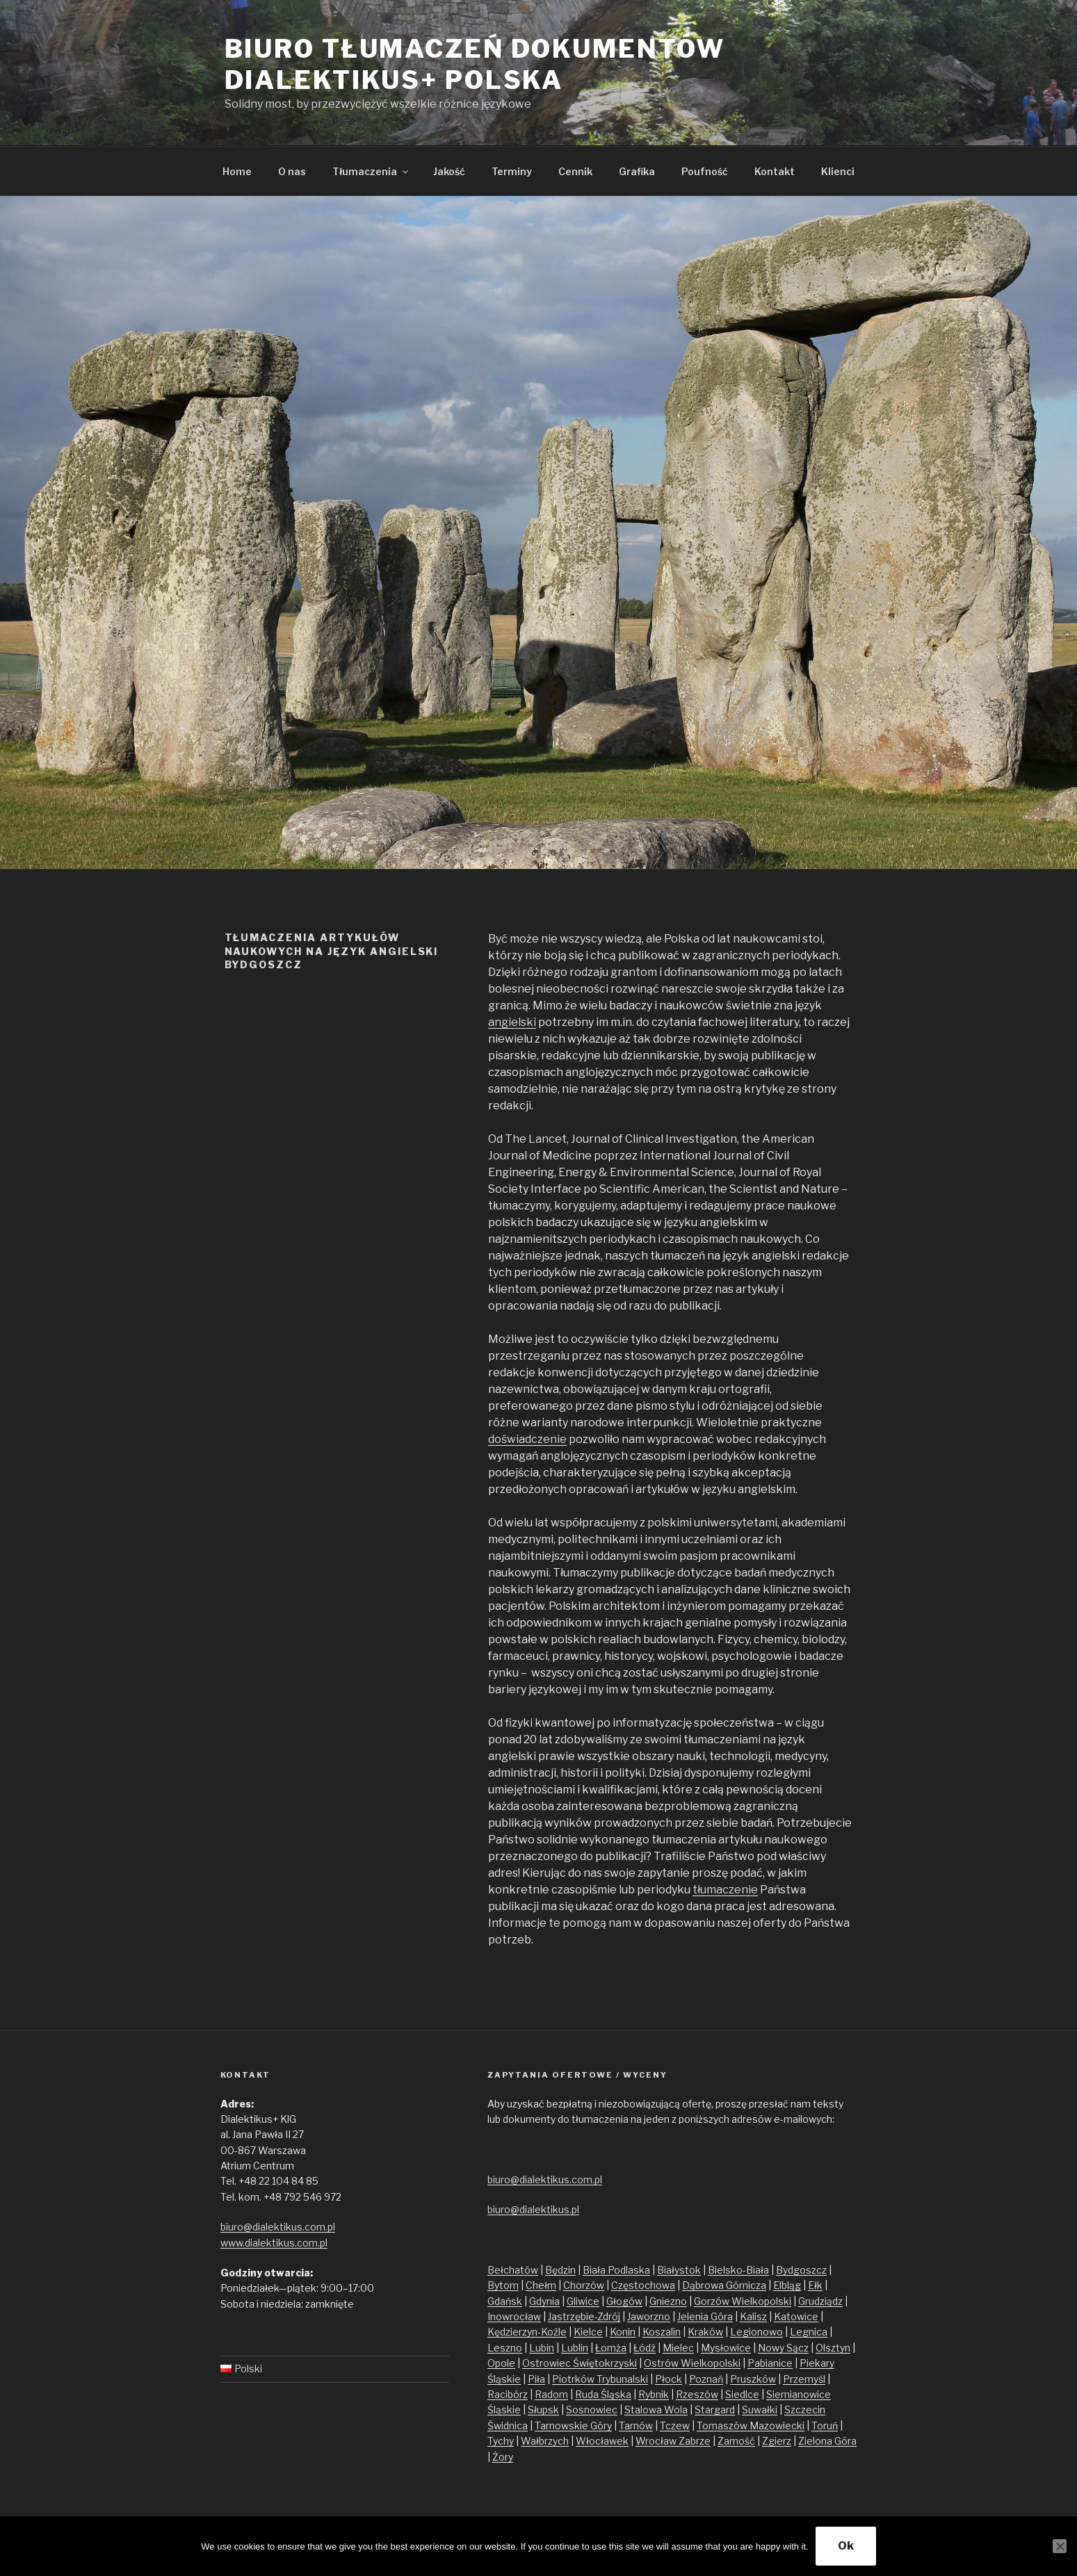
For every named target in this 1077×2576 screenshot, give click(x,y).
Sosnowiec (591, 2409)
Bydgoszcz (801, 2270)
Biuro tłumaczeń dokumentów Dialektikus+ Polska (475, 64)
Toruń (824, 2425)
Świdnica (507, 2425)
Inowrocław (514, 2316)
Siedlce (742, 2394)
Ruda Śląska (603, 2394)
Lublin (574, 2348)
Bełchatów (512, 2270)
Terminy (512, 171)
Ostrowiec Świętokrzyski (579, 2363)
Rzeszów (697, 2394)
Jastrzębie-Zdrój (584, 2316)
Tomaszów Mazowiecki (750, 2425)
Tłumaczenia (371, 171)
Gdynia (544, 2301)
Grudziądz (820, 2301)
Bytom (503, 2285)
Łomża (610, 2348)
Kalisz (753, 2316)
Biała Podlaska (616, 2270)
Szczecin (804, 2409)
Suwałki (759, 2409)
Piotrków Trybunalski (600, 2379)
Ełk (815, 2285)
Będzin (560, 2270)
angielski (512, 1022)
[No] (1060, 2546)
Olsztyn (833, 2348)
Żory (502, 2457)
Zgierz (776, 2441)
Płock (668, 2379)
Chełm (541, 2285)
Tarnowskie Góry (573, 2425)
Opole (501, 2363)
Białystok (679, 2270)
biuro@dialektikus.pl (533, 2209)
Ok (846, 2545)
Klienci (838, 171)
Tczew (675, 2425)
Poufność (704, 171)
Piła (536, 2379)
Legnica (808, 2332)
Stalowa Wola (656, 2409)
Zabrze (695, 2441)
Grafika (637, 171)
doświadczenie (527, 1439)
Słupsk (543, 2409)
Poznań (706, 2379)
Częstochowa (643, 2285)
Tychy (500, 2441)
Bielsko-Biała (738, 2270)
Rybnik (653, 2394)
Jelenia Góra (705, 2316)
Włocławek (602, 2441)
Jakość (449, 171)
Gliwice (583, 2301)
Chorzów (583, 2285)
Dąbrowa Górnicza (724, 2285)
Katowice (796, 2316)
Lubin (541, 2348)
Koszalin (661, 2332)
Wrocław (657, 2441)
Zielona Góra (827, 2441)
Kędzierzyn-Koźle (527, 2332)
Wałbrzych (545, 2441)
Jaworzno (648, 2316)
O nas (292, 171)
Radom (551, 2394)
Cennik (575, 171)
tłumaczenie (725, 1889)
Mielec (678, 2348)
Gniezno (668, 2301)
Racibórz (507, 2394)
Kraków (705, 2332)
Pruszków (753, 2379)
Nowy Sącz (783, 2348)
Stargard (715, 2409)
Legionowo (756, 2332)
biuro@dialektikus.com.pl (277, 2227)
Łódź (644, 2348)
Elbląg (787, 2285)
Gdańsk (504, 2301)
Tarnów (636, 2425)
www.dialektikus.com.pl (273, 2243)
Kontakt (774, 171)
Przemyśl (804, 2379)
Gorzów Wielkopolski (742, 2301)
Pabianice (770, 2363)
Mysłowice (726, 2348)
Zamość (736, 2441)
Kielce (588, 2332)
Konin (622, 2332)
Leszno (504, 2348)
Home (237, 171)
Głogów (624, 2301)
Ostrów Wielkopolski (692, 2363)
